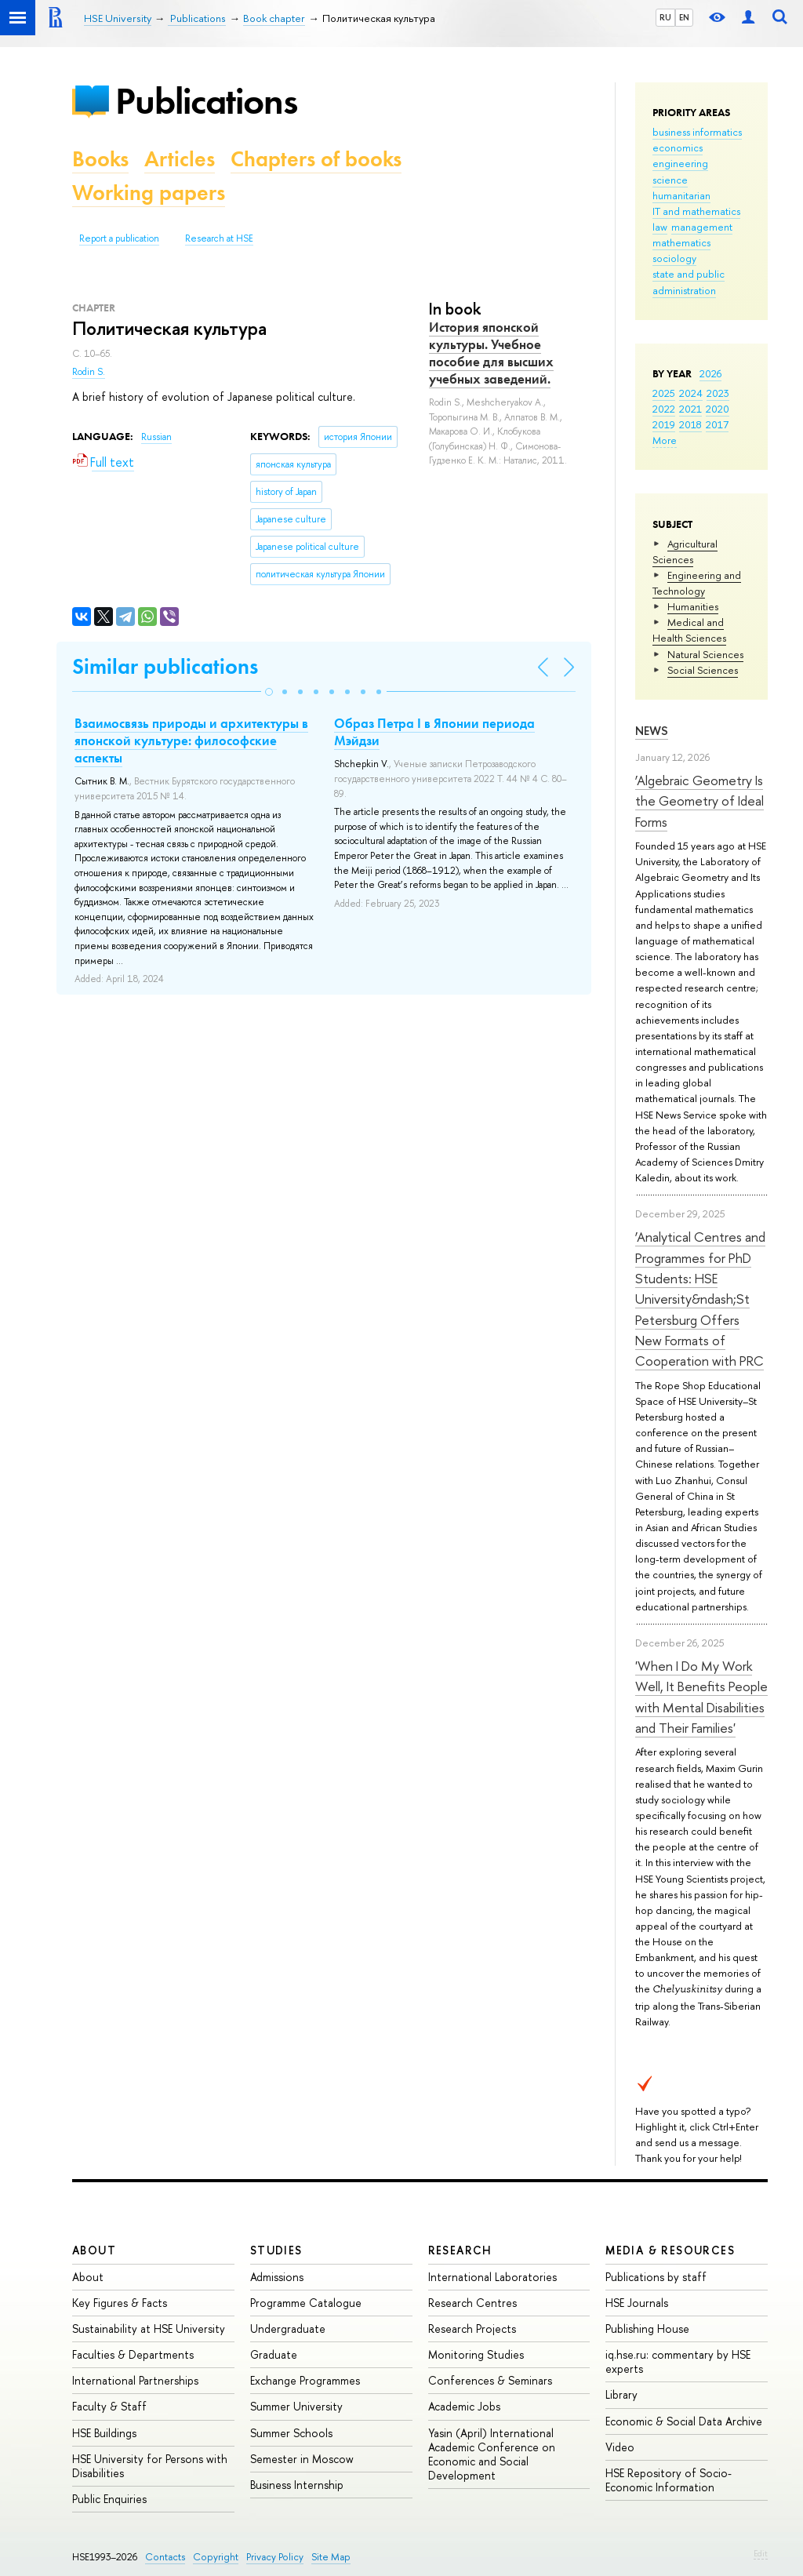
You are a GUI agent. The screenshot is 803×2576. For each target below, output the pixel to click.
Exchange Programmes (305, 2380)
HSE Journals (636, 2302)
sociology (674, 258)
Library (621, 2394)
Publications (206, 101)
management (701, 227)
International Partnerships (135, 2380)
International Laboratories (492, 2276)
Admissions (276, 2276)
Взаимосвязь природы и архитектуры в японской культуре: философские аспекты (191, 740)
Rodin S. (88, 372)
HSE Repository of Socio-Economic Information (668, 2479)
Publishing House (647, 2328)
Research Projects (472, 2328)
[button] (269, 692)
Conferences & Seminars (490, 2380)
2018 (690, 424)
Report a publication (119, 238)
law (659, 227)
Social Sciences (702, 670)
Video (619, 2447)
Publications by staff (656, 2276)
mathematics (681, 242)
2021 (690, 409)
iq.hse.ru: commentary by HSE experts (677, 2361)
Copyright (215, 2556)
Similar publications (165, 666)
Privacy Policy (274, 2556)
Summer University (296, 2406)
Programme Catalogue (306, 2302)
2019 (663, 424)
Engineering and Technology (696, 583)
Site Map (331, 2556)
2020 (717, 409)
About (94, 2250)
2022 (663, 409)
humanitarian (681, 195)
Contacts (165, 2556)
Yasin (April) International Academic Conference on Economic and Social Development (491, 2454)
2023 (718, 393)
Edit (761, 2553)
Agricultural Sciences (685, 551)
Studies (276, 2250)
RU (665, 17)
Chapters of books (316, 159)
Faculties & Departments (133, 2354)
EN (684, 17)
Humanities (692, 606)
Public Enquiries (109, 2498)
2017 (717, 424)
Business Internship (296, 2484)
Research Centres (472, 2302)
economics (677, 147)
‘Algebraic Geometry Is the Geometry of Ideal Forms (699, 801)
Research (460, 2250)
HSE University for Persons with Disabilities (149, 2465)
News (651, 730)
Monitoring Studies (476, 2354)
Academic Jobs (464, 2406)
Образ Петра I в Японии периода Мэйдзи (434, 732)
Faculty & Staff (109, 2406)
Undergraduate (287, 2328)
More (664, 440)
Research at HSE (219, 238)
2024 (691, 393)
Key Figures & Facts (119, 2302)
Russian (156, 437)
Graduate (273, 2354)
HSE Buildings (104, 2432)
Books (100, 159)
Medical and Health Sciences (689, 630)
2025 (663, 393)
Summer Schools (291, 2432)
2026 (710, 373)
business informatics (697, 132)
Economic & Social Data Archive (683, 2421)
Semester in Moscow (302, 2458)
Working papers (148, 192)
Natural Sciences (705, 654)
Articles (179, 159)
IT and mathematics (696, 211)
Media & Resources (670, 2250)
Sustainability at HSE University (148, 2328)
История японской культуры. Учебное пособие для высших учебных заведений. (491, 352)
